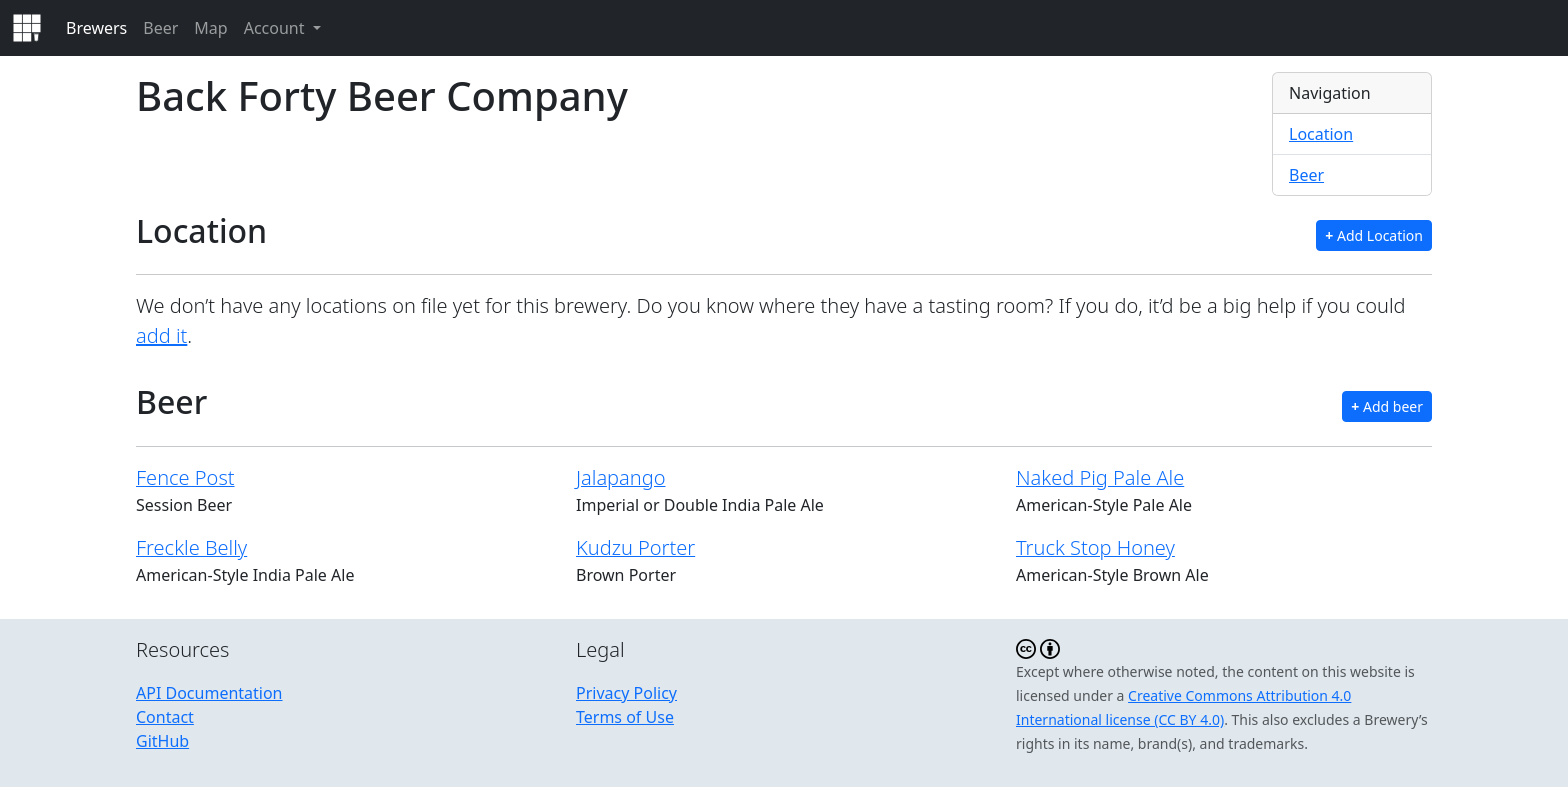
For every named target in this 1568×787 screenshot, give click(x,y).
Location (1321, 134)
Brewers (96, 28)
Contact (165, 717)
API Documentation (209, 693)
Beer (160, 28)
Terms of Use (625, 717)
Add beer (1387, 406)
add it (161, 335)
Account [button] (276, 28)
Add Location (1374, 235)
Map (210, 28)
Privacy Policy (626, 693)
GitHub (162, 741)
